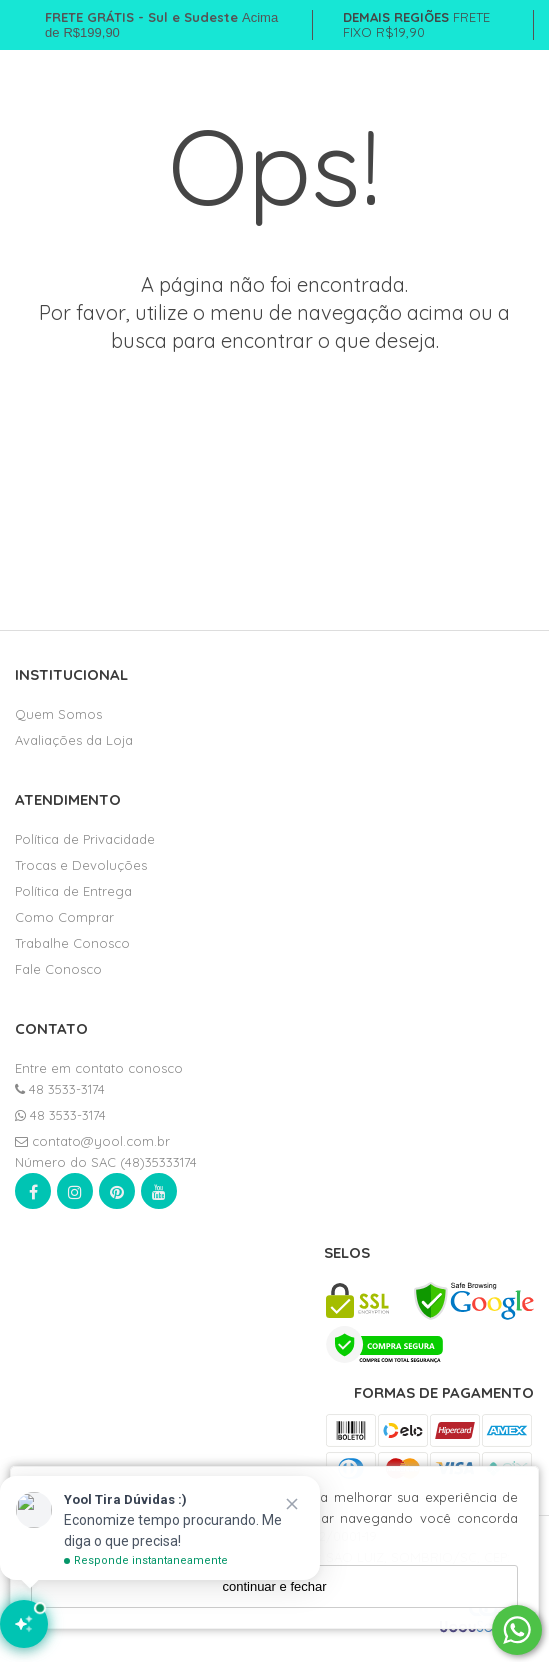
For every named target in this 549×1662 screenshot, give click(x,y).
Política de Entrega (73, 891)
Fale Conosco (58, 969)
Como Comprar (64, 917)
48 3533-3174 (60, 1089)
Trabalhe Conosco (72, 943)
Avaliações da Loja (74, 740)
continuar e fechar (274, 1586)
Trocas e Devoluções (81, 865)
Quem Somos (58, 714)
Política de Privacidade (85, 839)
